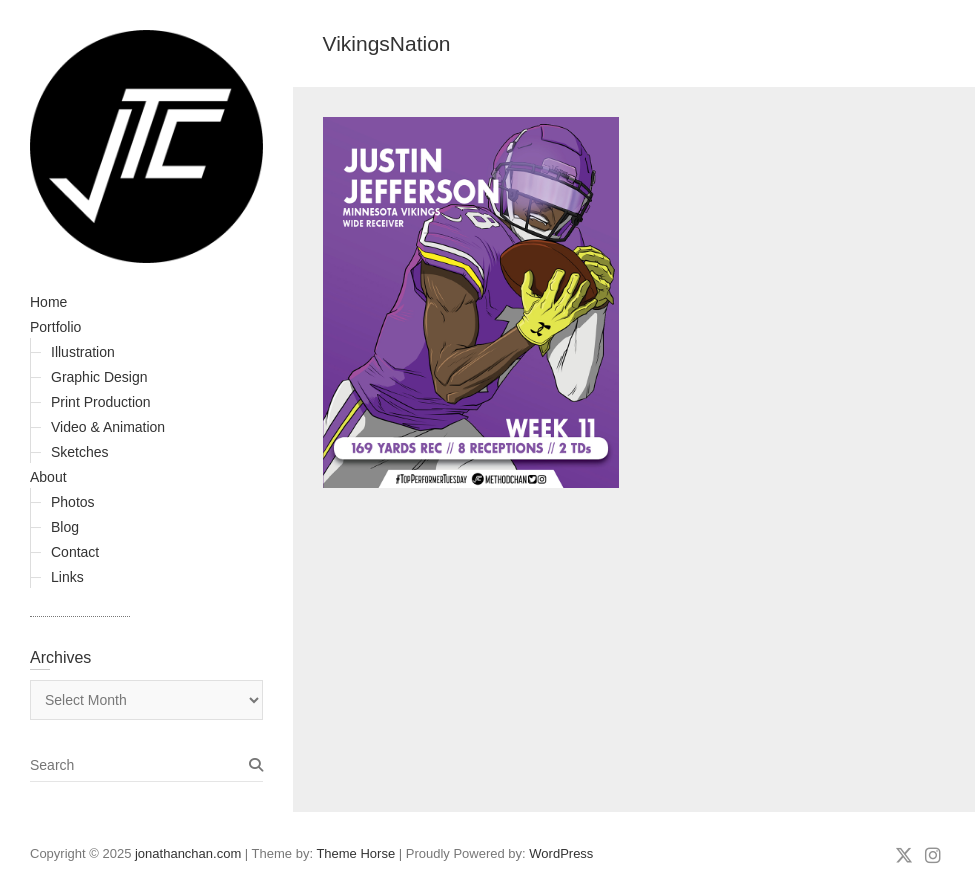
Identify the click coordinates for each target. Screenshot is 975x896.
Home (48, 302)
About (48, 477)
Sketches (80, 452)
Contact (75, 552)
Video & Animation (108, 427)
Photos (73, 502)
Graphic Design (99, 377)
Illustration (83, 352)
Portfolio (55, 327)
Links (67, 577)
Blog (65, 527)
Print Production (101, 402)
